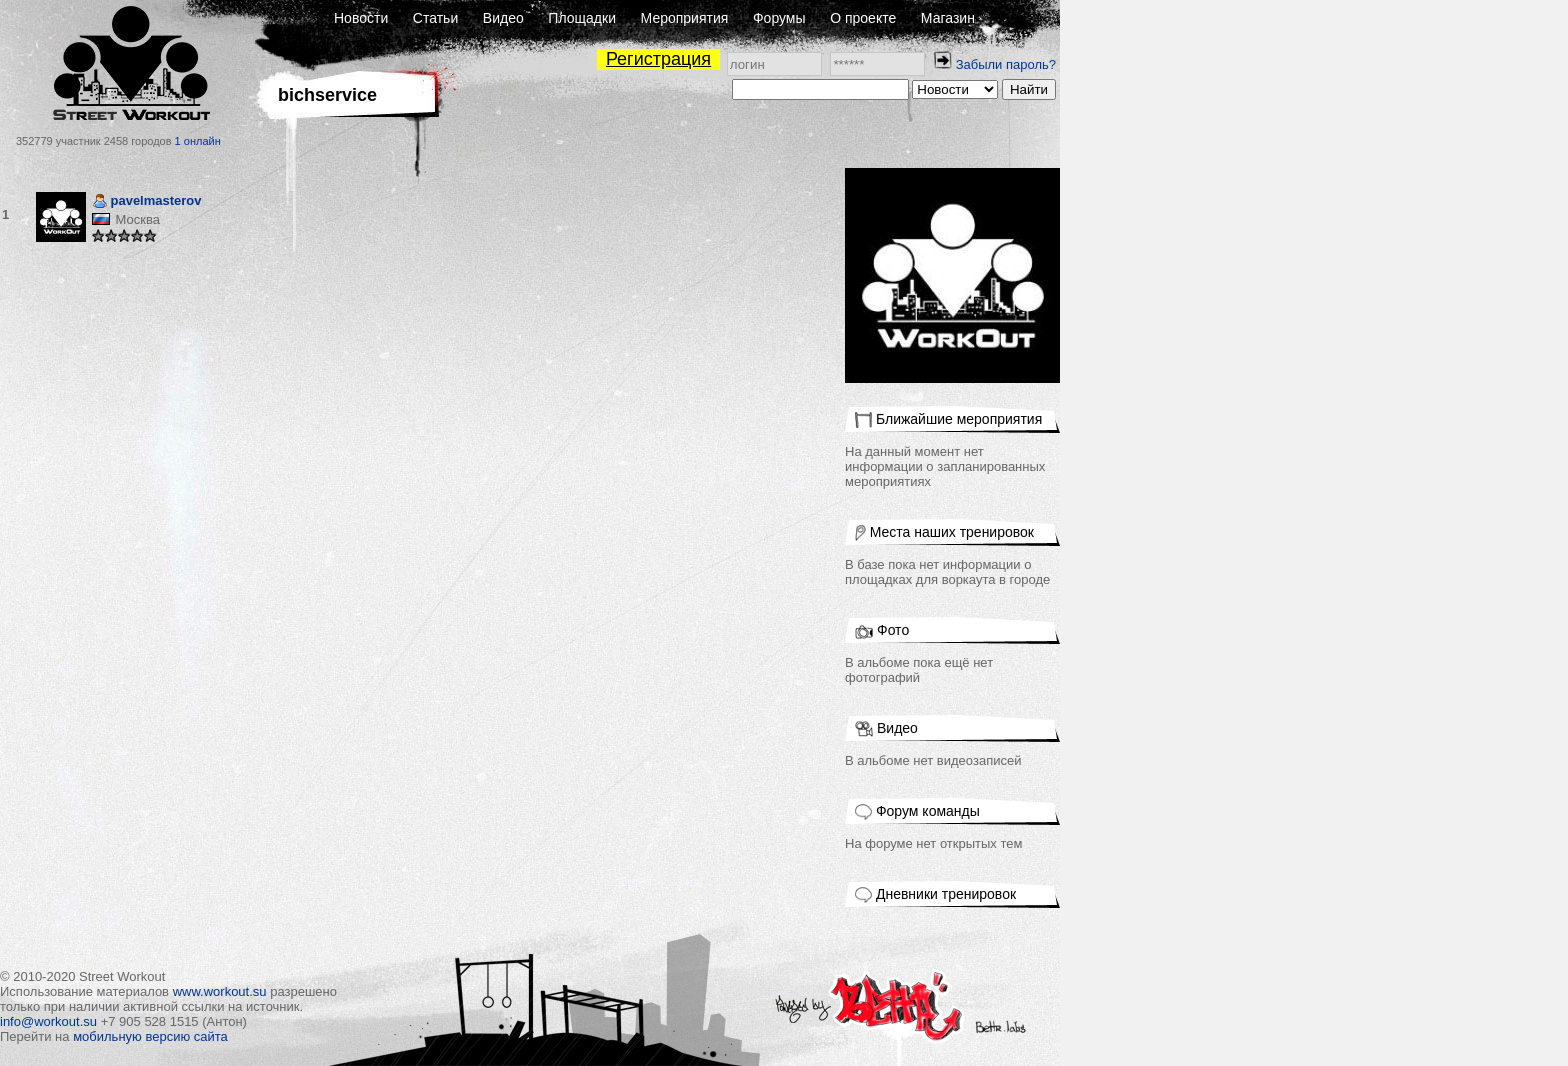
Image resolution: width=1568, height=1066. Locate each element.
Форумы (779, 18)
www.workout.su (220, 991)
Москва (137, 219)
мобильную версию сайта (150, 1036)
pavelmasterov (146, 202)
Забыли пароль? (1006, 64)
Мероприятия (685, 18)
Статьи (435, 18)
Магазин (948, 18)
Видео (503, 18)
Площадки (582, 18)
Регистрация (658, 59)
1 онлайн (198, 141)
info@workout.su (48, 1021)
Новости (361, 18)
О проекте (863, 18)
